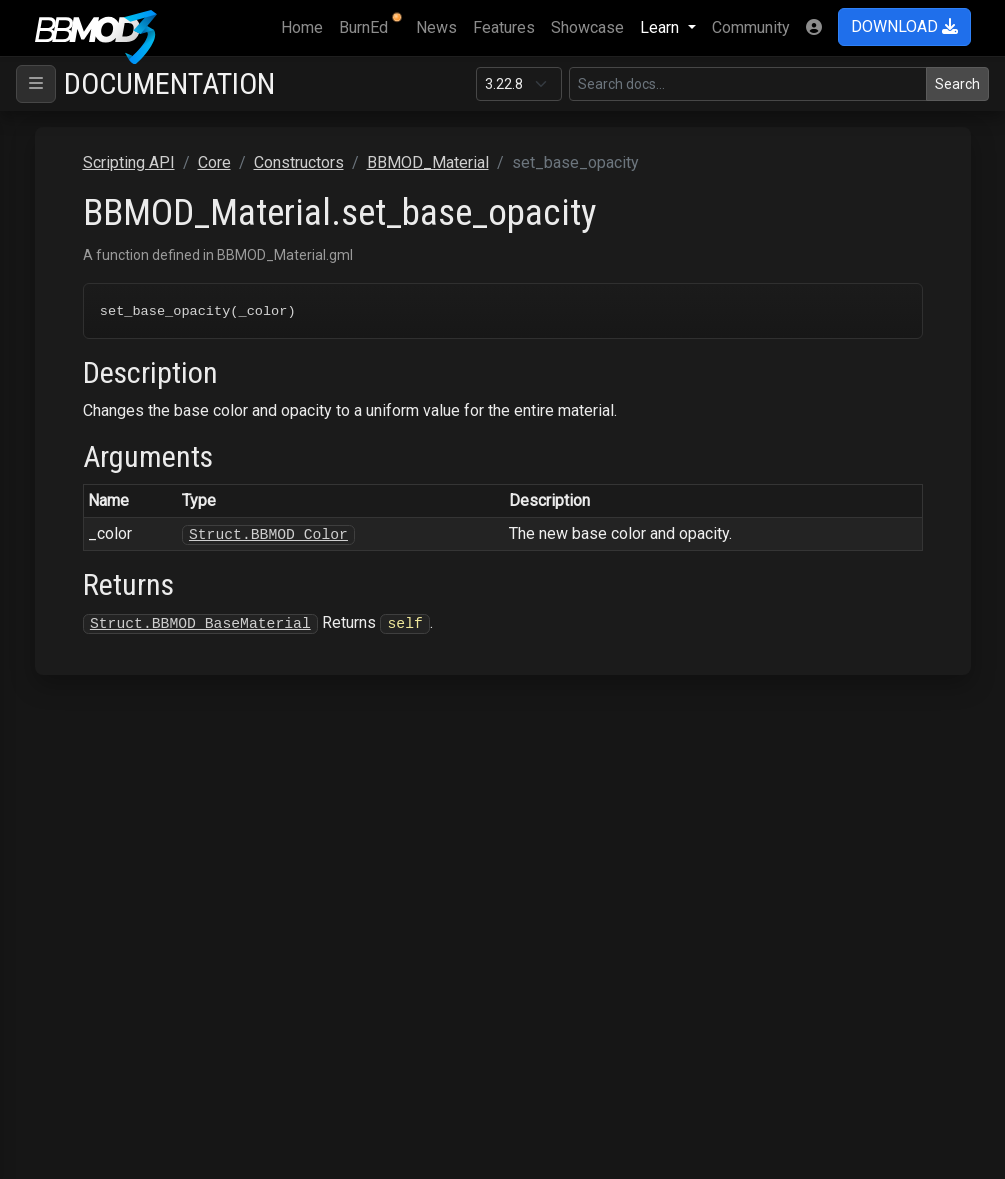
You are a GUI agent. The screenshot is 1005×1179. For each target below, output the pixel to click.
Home (306, 26)
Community (751, 27)
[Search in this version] (748, 84)
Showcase (587, 27)
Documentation (169, 83)
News (436, 27)
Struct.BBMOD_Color (268, 535)
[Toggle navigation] (36, 84)
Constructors (299, 162)
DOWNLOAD (904, 26)
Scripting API (129, 162)
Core (214, 162)
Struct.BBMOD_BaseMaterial (200, 624)
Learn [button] (661, 27)
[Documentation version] (519, 84)
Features (504, 27)
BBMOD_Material (428, 162)
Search (957, 84)
